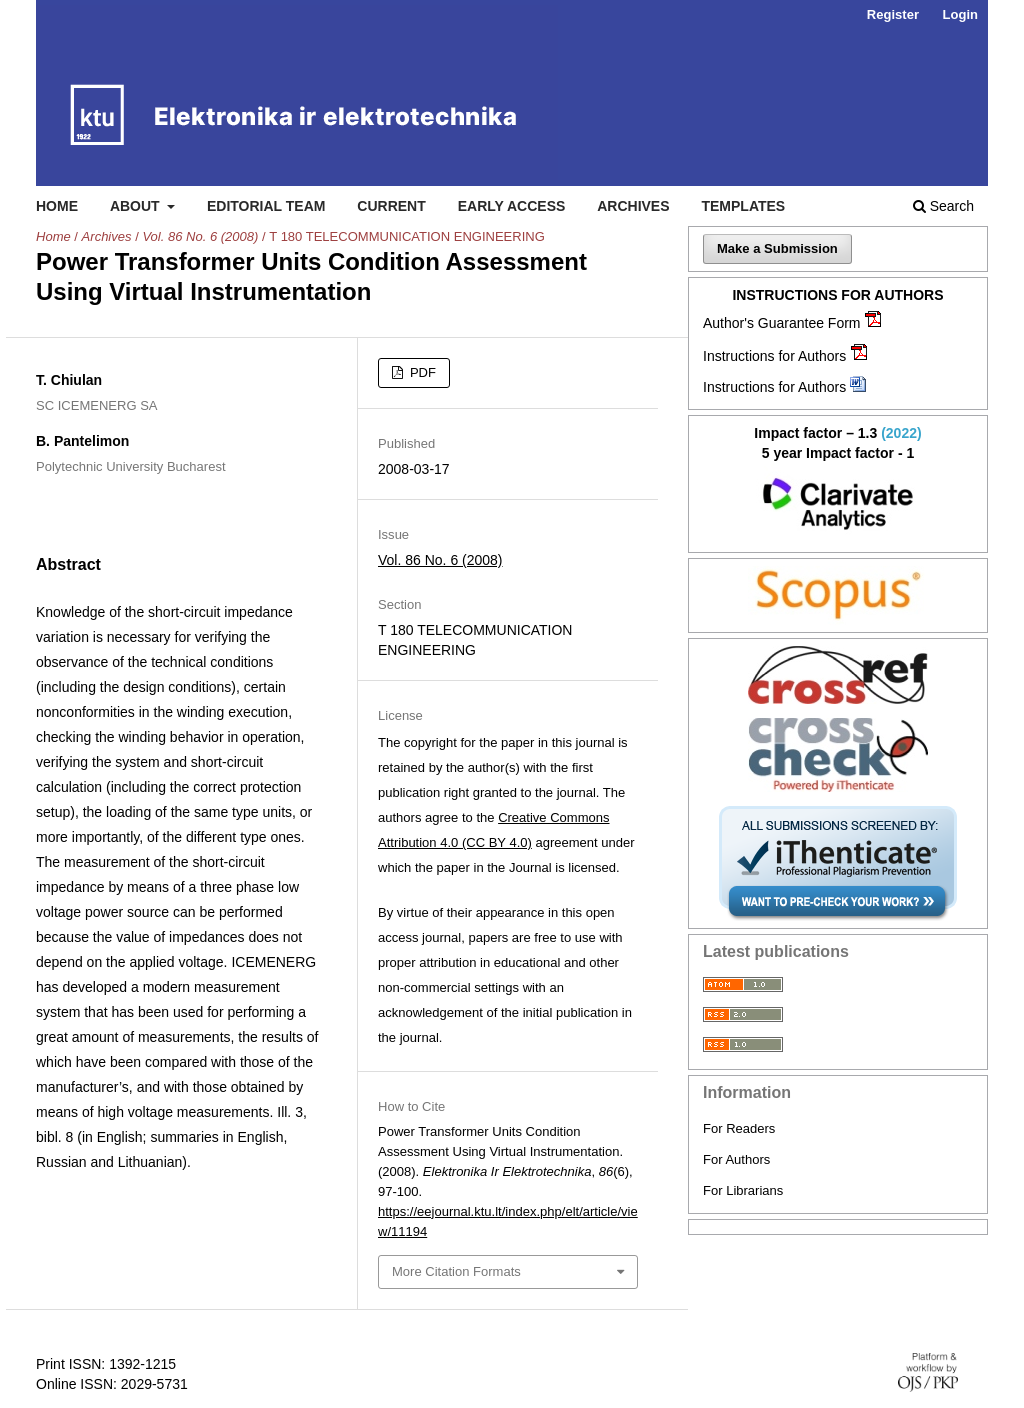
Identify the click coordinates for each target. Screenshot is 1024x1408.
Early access (512, 206)
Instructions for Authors (774, 356)
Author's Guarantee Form (782, 323)
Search (943, 206)
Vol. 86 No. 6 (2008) (200, 236)
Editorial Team (266, 206)
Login (960, 14)
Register (893, 14)
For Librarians (743, 1190)
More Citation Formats (456, 1271)
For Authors (736, 1159)
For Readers (739, 1128)
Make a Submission (777, 248)
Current (391, 206)
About (137, 206)
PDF (421, 372)
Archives (633, 206)
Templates (743, 206)
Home (57, 206)
